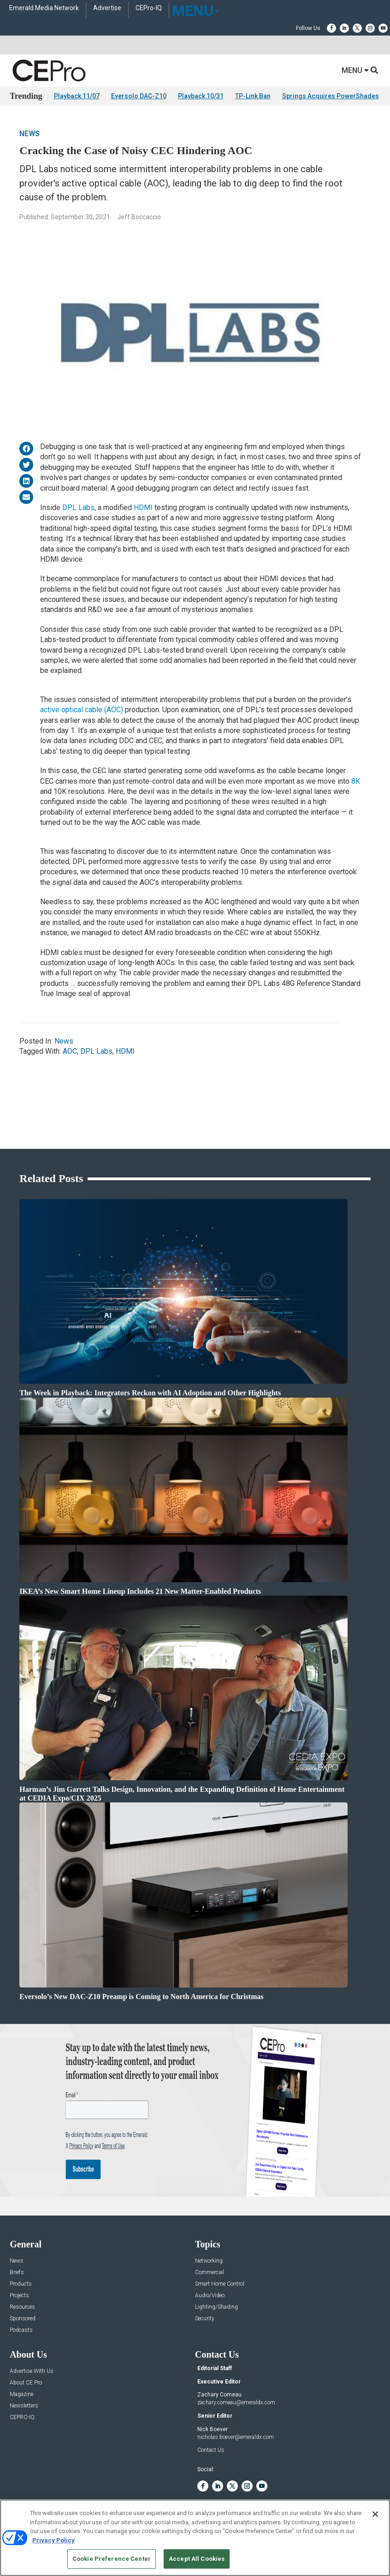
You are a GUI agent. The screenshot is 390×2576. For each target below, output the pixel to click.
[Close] (375, 2514)
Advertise (107, 8)
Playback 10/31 (201, 96)
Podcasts (21, 2330)
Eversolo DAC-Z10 (138, 96)
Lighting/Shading (216, 2307)
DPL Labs (78, 507)
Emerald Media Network (44, 8)
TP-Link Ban (253, 96)
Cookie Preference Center (111, 2558)
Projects (19, 2296)
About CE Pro (26, 2383)
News (29, 133)
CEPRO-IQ (22, 2417)
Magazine (21, 2394)
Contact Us (211, 2450)
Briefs (17, 2273)
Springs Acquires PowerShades (330, 96)
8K (355, 781)
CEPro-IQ (149, 8)
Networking (209, 2261)
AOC (70, 1051)
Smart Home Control (219, 2284)
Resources (22, 2307)
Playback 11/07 (77, 96)
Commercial (209, 2273)
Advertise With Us (31, 2371)
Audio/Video (210, 2296)
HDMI (143, 507)
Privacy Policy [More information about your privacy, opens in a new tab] (53, 2540)
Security (204, 2319)
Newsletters (24, 2406)
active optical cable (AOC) (81, 709)
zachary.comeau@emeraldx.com (236, 2402)
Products (21, 2284)
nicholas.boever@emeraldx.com (235, 2437)
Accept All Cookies (197, 2558)
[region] (195, 2537)
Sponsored (22, 2319)
